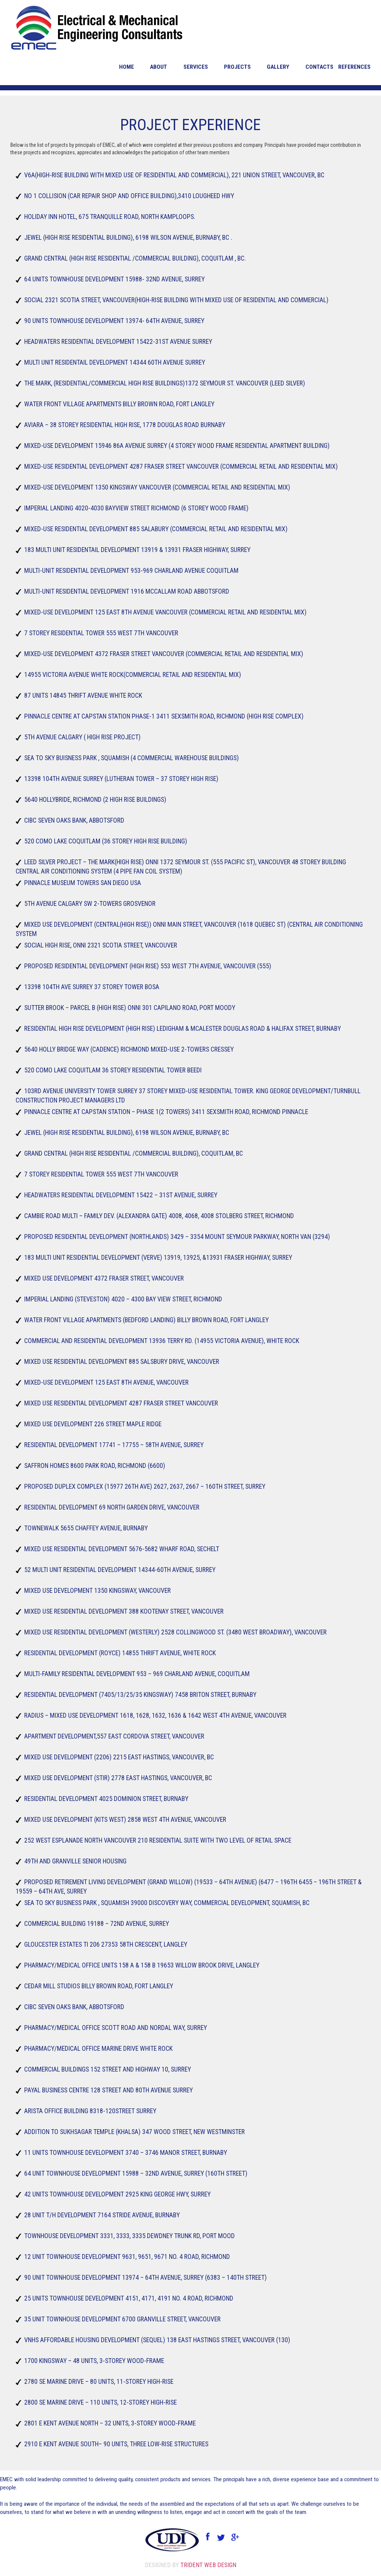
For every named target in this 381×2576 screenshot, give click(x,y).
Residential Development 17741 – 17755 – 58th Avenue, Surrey (113, 1445)
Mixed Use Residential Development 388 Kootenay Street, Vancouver (124, 1611)
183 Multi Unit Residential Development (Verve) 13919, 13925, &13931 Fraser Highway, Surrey (158, 1257)
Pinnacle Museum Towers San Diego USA (81, 883)
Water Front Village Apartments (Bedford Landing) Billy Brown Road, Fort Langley (147, 1320)
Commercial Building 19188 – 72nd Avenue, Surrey (94, 1923)
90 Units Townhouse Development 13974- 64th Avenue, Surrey (114, 321)
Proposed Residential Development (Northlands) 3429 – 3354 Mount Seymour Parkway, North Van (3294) (178, 1236)
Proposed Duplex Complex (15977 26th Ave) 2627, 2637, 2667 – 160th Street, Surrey (144, 1486)
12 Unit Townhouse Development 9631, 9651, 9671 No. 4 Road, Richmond (126, 2256)
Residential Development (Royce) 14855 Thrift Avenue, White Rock (120, 1653)
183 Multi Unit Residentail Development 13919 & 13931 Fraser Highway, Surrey (137, 549)
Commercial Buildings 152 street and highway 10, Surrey (107, 2069)
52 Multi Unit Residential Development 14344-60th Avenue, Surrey (119, 1569)
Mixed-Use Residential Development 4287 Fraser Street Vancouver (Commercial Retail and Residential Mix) (183, 466)
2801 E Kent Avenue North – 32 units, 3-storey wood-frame (109, 2423)
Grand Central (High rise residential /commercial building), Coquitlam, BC (133, 1153)
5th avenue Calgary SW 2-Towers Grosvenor (88, 903)
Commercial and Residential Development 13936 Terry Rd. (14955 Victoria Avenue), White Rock (162, 1341)
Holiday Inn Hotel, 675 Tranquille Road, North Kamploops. (108, 216)
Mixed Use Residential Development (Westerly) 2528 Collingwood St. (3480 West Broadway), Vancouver (177, 1632)
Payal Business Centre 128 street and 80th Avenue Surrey (109, 2090)
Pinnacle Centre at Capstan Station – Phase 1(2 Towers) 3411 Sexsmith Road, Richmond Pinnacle (168, 1112)
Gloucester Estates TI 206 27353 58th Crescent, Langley (106, 1944)
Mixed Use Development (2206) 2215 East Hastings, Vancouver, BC (119, 1757)
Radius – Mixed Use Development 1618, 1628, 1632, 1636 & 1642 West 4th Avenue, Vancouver (155, 1715)
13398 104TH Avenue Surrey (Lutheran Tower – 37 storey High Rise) (122, 778)
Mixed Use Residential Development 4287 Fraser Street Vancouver (121, 1403)
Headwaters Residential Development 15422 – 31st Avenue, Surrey (121, 1195)
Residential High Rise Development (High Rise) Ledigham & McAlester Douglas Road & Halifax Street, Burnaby (185, 1028)
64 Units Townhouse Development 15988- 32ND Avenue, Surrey (114, 279)
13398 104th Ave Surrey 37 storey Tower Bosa (90, 987)
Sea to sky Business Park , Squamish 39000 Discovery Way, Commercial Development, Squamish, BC (168, 1903)
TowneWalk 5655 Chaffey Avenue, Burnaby (84, 1528)
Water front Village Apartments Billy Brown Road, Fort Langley (119, 404)
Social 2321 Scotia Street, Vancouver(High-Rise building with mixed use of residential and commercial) (178, 300)
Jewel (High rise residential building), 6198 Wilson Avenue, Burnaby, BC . (129, 237)
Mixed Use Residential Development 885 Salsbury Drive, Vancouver (121, 1361)
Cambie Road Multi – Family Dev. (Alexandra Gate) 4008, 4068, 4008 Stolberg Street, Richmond (159, 1216)
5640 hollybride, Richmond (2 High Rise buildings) (94, 799)
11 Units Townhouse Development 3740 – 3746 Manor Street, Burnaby (126, 2152)
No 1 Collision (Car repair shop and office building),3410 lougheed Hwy (128, 196)
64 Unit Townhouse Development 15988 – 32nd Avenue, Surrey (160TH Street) (137, 2173)
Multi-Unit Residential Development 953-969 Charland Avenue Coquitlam (131, 570)
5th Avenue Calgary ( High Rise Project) (81, 737)
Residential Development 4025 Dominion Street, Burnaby (106, 1798)
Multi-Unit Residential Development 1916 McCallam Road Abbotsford (126, 591)
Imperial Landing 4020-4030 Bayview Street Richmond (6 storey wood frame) (136, 508)
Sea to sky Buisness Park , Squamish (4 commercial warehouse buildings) (132, 758)
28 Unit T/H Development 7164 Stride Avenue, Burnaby (101, 2215)
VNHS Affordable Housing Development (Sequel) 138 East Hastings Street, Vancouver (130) (159, 2340)
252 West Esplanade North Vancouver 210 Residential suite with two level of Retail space (159, 1840)
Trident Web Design (208, 2565)
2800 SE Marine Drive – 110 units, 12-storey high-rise (99, 2402)
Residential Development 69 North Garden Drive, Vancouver (111, 1507)
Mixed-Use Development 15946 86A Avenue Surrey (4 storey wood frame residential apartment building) (179, 445)
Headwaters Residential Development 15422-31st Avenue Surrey (118, 341)
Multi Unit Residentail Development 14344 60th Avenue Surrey (114, 362)
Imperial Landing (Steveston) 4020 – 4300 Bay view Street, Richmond (123, 1299)
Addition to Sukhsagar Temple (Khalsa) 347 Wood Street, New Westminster (135, 2132)
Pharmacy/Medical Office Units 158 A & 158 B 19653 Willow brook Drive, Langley (140, 1965)
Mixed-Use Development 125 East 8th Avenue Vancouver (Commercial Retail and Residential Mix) (166, 612)
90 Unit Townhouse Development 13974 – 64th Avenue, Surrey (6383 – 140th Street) (147, 2277)
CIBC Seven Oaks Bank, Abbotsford (72, 820)
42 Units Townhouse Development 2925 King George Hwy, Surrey (118, 2194)
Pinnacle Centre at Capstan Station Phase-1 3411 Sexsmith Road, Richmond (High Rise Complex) (166, 716)
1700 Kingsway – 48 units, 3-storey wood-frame (92, 2360)
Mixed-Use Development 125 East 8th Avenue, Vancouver (105, 1382)
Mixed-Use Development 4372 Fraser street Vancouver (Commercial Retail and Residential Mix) (164, 654)
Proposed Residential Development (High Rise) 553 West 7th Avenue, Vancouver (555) (149, 966)
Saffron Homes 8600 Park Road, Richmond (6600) (92, 1465)
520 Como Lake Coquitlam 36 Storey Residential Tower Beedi (112, 1070)
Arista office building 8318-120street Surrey (88, 2111)
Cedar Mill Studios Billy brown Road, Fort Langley (97, 1986)
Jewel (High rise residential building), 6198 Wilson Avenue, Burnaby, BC (127, 1132)
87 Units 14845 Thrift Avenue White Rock (81, 695)
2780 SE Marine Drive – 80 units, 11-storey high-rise (98, 2381)
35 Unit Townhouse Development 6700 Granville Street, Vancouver (122, 2319)
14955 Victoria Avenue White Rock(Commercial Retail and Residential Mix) (131, 674)
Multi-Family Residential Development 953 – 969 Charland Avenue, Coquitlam (136, 1674)
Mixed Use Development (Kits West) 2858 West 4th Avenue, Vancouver (125, 1819)
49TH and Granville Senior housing (73, 1861)
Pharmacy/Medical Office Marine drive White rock (96, 2048)
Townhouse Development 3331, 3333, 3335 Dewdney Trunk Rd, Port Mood (128, 2236)
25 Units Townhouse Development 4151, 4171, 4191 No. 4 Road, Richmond (127, 2298)
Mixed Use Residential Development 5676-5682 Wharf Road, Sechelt (121, 1549)
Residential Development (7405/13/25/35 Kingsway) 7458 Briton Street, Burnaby (141, 1694)
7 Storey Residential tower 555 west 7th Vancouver (100, 1174)
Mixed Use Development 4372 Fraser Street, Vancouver (103, 1278)
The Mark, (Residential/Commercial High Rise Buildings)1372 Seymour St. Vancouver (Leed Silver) (166, 383)
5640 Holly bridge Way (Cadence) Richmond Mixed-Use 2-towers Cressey (129, 1049)
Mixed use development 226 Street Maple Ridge (91, 1424)
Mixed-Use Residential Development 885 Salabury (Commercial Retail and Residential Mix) (156, 529)
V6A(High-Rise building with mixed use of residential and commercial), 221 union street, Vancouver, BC (176, 175)
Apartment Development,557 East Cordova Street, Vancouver (113, 1736)
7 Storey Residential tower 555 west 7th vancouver (100, 633)
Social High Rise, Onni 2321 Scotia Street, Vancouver (99, 945)
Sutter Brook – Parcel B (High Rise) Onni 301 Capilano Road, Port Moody (129, 1007)
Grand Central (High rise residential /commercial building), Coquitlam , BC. (135, 258)
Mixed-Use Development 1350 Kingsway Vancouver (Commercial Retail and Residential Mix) (157, 487)
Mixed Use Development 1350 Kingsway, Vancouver (96, 1590)
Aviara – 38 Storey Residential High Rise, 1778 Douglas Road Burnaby (124, 425)
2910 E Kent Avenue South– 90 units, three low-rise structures (117, 2444)
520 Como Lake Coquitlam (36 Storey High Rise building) (104, 841)
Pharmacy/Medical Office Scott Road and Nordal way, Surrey (114, 2027)
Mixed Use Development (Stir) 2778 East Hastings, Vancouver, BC (118, 1778)
